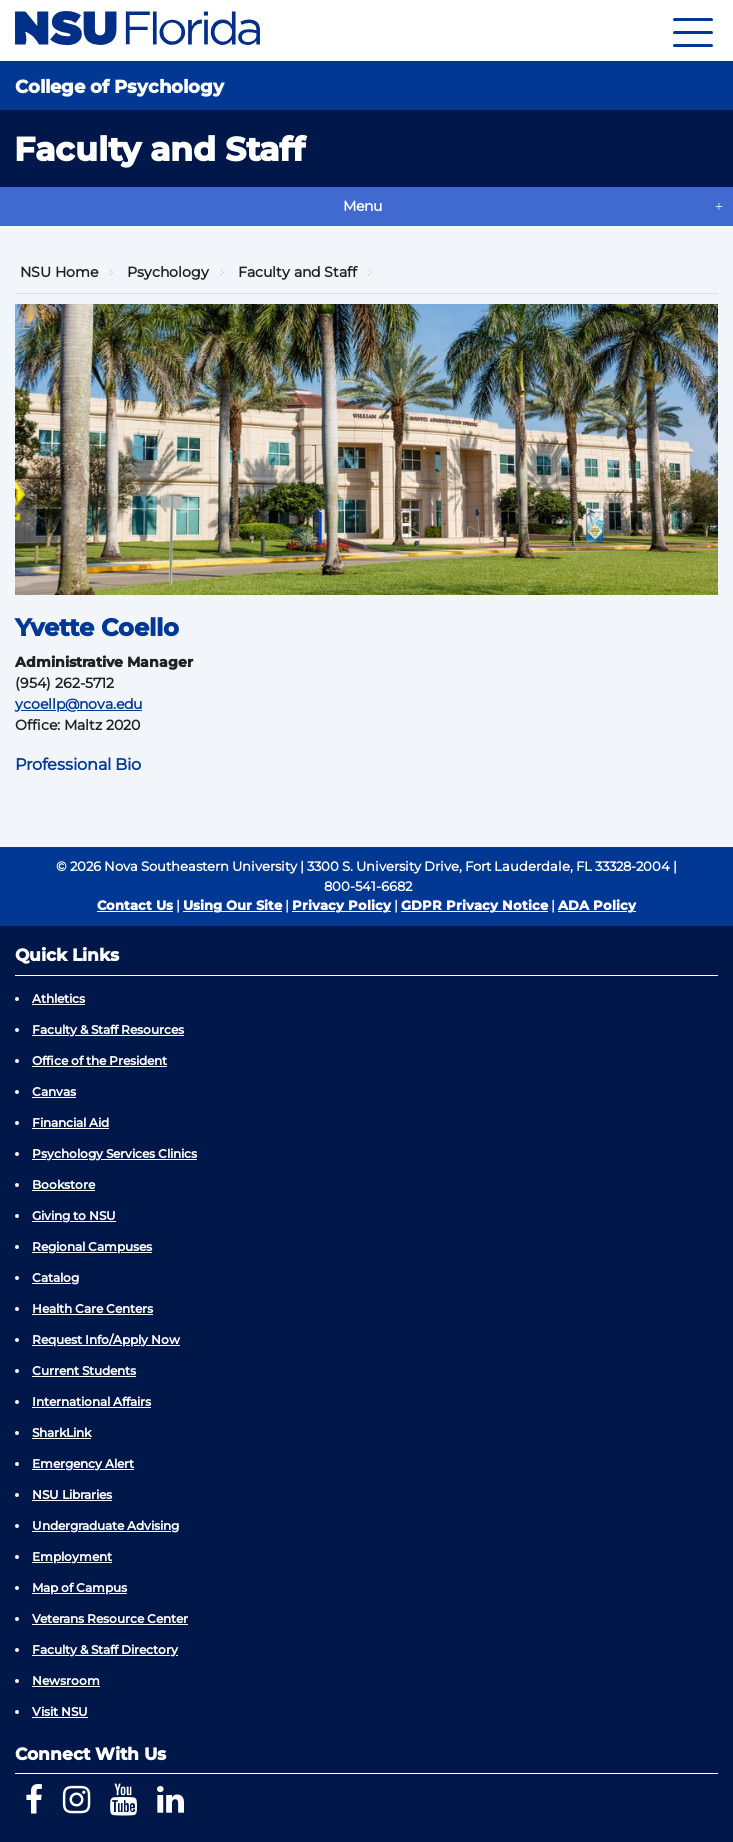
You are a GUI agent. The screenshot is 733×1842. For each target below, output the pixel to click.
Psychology (168, 272)
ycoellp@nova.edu (78, 704)
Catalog (55, 1277)
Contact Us (135, 905)
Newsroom (66, 1680)
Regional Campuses (92, 1246)
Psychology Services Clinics (114, 1153)
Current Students (84, 1370)
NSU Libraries (72, 1494)
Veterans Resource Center (110, 1618)
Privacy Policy (341, 905)
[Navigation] (693, 30)
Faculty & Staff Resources (108, 1029)
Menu (362, 206)
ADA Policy (597, 905)
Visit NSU (60, 1711)
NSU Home (59, 272)
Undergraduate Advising (105, 1525)
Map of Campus (79, 1587)
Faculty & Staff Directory (105, 1649)
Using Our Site (232, 905)
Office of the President (99, 1060)
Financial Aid (70, 1122)
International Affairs (91, 1401)
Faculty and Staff (297, 272)
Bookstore (63, 1184)
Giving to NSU (74, 1215)
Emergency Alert (83, 1463)
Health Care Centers (92, 1308)
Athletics (58, 998)
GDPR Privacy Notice (474, 905)
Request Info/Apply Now (106, 1339)
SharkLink (61, 1432)
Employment (72, 1556)
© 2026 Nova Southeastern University (176, 866)
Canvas (54, 1091)
